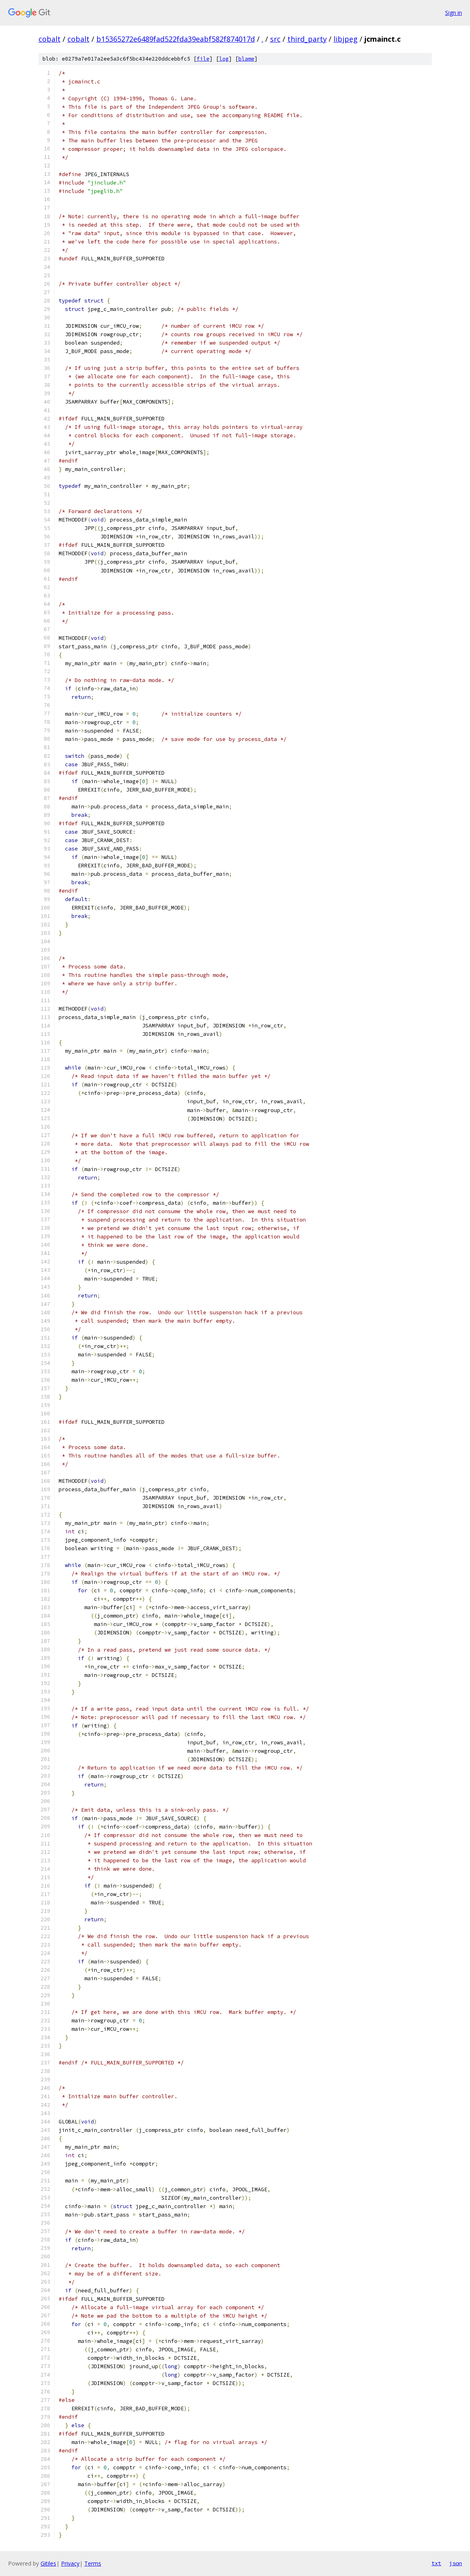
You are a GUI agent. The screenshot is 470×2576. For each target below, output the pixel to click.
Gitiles (48, 2563)
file (203, 58)
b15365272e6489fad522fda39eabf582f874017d (175, 39)
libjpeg (346, 39)
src (275, 39)
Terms (92, 2563)
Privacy (70, 2563)
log (224, 58)
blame (246, 58)
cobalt (50, 39)
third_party (307, 39)
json (455, 2563)
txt (436, 2563)
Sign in (453, 12)
